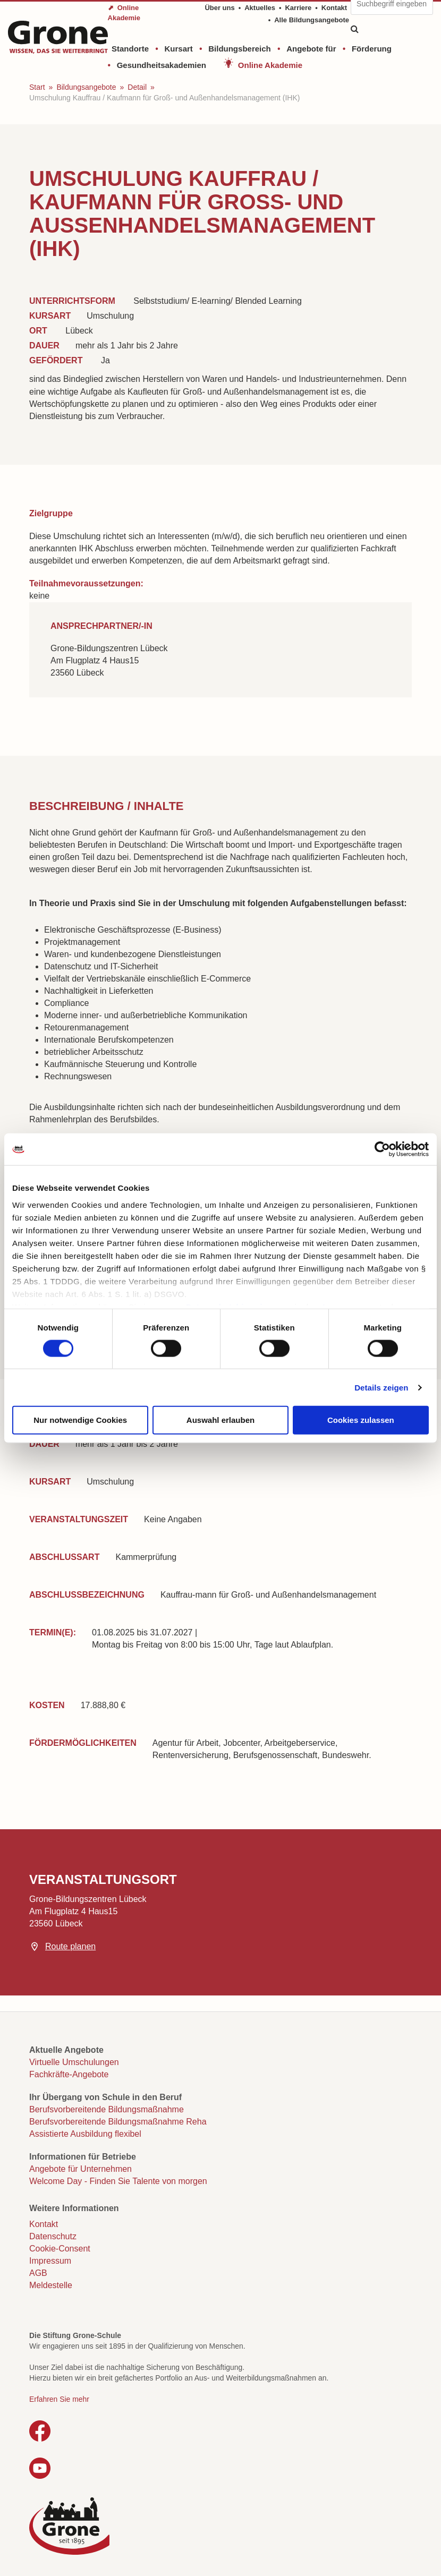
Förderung (372, 48)
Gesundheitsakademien (161, 65)
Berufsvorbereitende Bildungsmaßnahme (106, 2109)
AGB (38, 2273)
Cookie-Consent (59, 2248)
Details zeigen (381, 1387)
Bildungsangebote (86, 87)
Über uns (219, 8)
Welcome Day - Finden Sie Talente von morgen (118, 2181)
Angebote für (311, 48)
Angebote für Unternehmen (80, 2168)
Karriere (298, 8)
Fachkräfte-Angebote (68, 2074)
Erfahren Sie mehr (59, 2399)
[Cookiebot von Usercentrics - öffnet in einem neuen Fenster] (382, 1149)
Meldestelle (50, 2285)
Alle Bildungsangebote (311, 20)
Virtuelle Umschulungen (74, 2062)
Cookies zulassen (360, 1420)
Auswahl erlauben (220, 1420)
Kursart (178, 48)
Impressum (50, 2260)
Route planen (70, 1946)
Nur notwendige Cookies (80, 1420)
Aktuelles (259, 8)
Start (37, 87)
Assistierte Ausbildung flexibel (85, 2133)
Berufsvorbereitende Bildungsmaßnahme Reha (118, 2121)
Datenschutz (53, 2236)
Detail (137, 87)
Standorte (130, 48)
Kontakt (334, 8)
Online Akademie (270, 65)
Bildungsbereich (239, 48)
